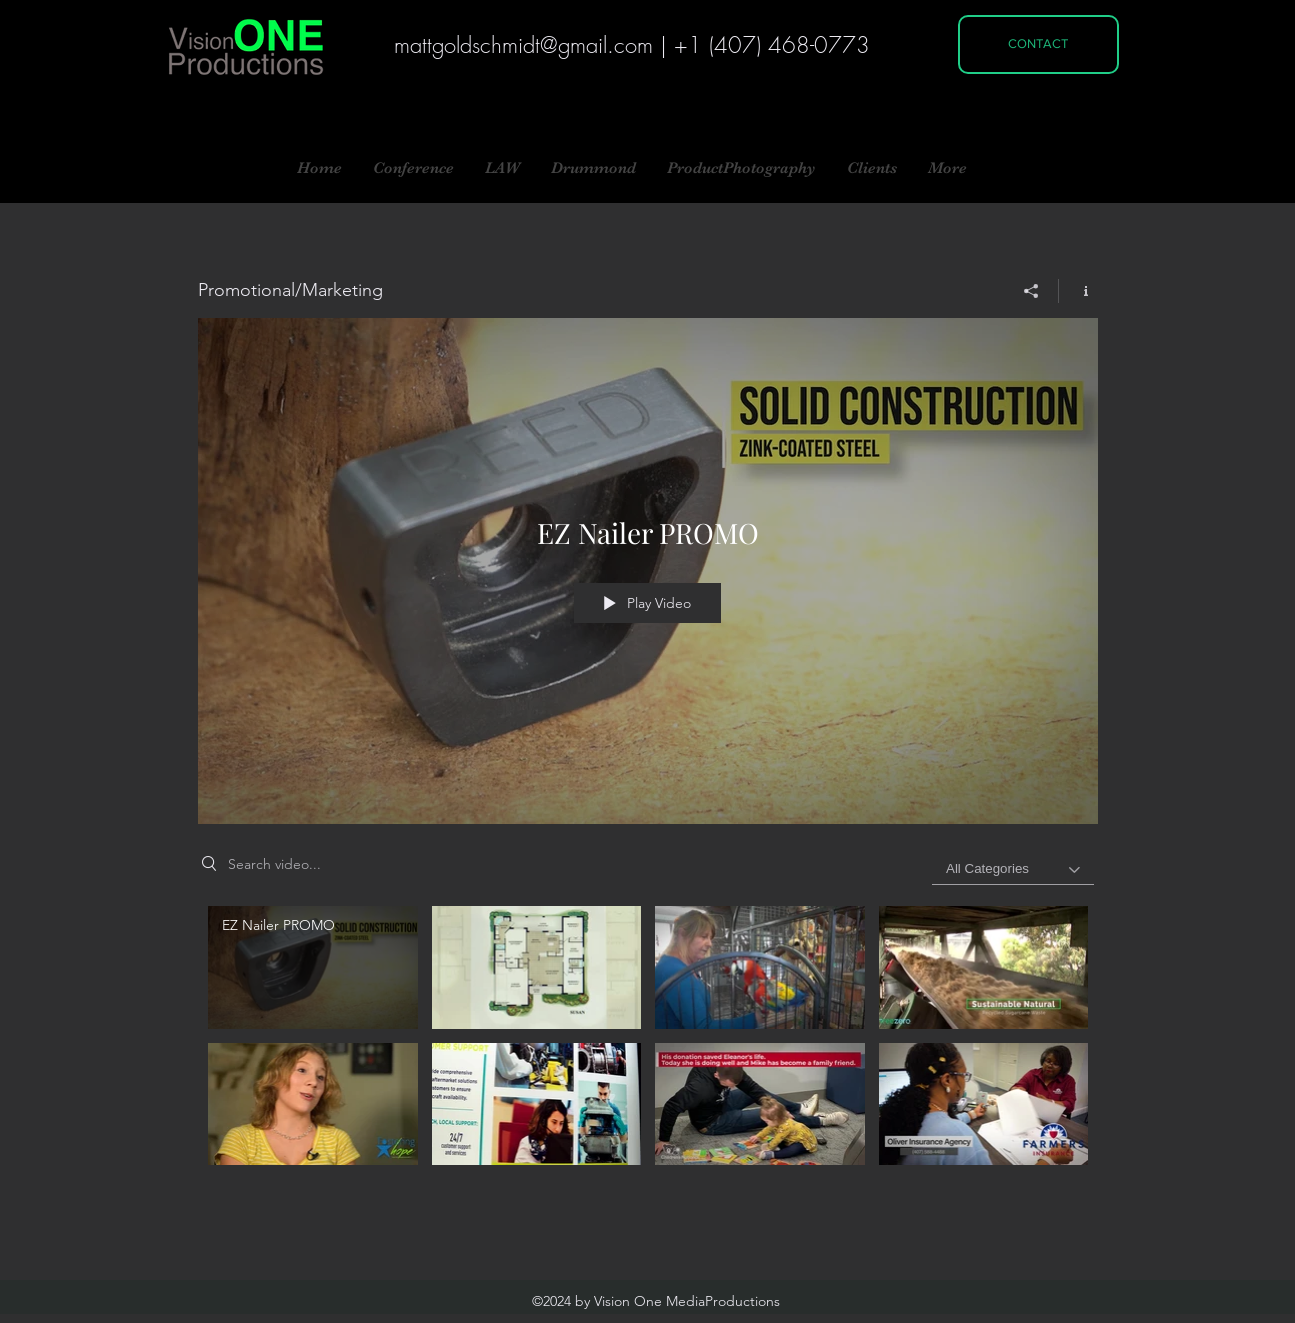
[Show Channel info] (1078, 291)
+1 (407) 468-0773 (772, 45)
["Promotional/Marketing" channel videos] (648, 1047)
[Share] (1031, 291)
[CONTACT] (1038, 44)
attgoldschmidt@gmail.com (531, 45)
